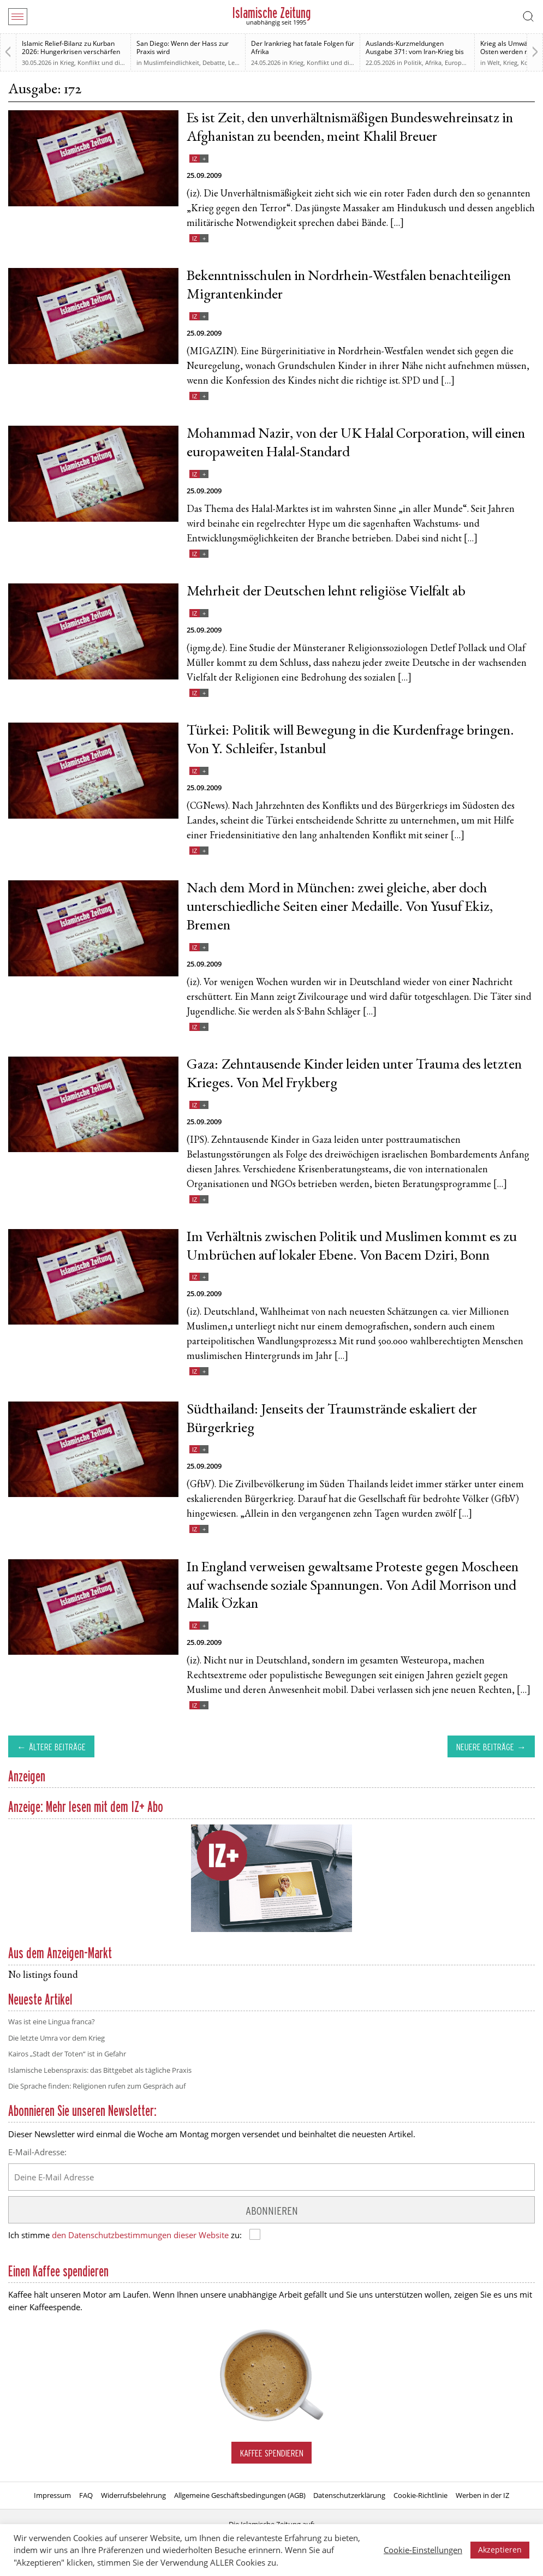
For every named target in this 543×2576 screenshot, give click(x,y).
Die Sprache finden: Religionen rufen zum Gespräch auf (97, 2086)
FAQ (86, 2495)
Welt (493, 62)
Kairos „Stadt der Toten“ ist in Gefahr (67, 2054)
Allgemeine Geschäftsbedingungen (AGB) (240, 2495)
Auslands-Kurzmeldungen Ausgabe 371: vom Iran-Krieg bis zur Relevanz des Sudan (415, 51)
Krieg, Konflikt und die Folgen (102, 62)
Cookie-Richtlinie (420, 2495)
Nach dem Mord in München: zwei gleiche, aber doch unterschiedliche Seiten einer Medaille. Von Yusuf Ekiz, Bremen (340, 908)
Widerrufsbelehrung (133, 2495)
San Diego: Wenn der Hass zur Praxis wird (182, 47)
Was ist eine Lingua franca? (51, 2021)
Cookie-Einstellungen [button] (423, 2549)
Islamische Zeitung (271, 13)
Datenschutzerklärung (349, 2495)
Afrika (433, 62)
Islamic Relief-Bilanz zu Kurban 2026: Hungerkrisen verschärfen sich (71, 51)
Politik (413, 62)
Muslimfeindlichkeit (171, 62)
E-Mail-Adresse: (37, 2151)
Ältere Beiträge (57, 1747)
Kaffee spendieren (271, 2453)
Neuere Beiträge (485, 1747)
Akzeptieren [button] (500, 2549)
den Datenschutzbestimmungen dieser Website (140, 2234)
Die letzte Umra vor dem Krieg (56, 2038)
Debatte (213, 62)
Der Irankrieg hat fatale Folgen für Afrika (302, 47)
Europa (455, 62)
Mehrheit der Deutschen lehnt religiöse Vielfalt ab (326, 592)
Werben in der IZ (482, 2495)
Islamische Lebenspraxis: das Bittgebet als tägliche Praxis (100, 2070)
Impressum (52, 2495)
